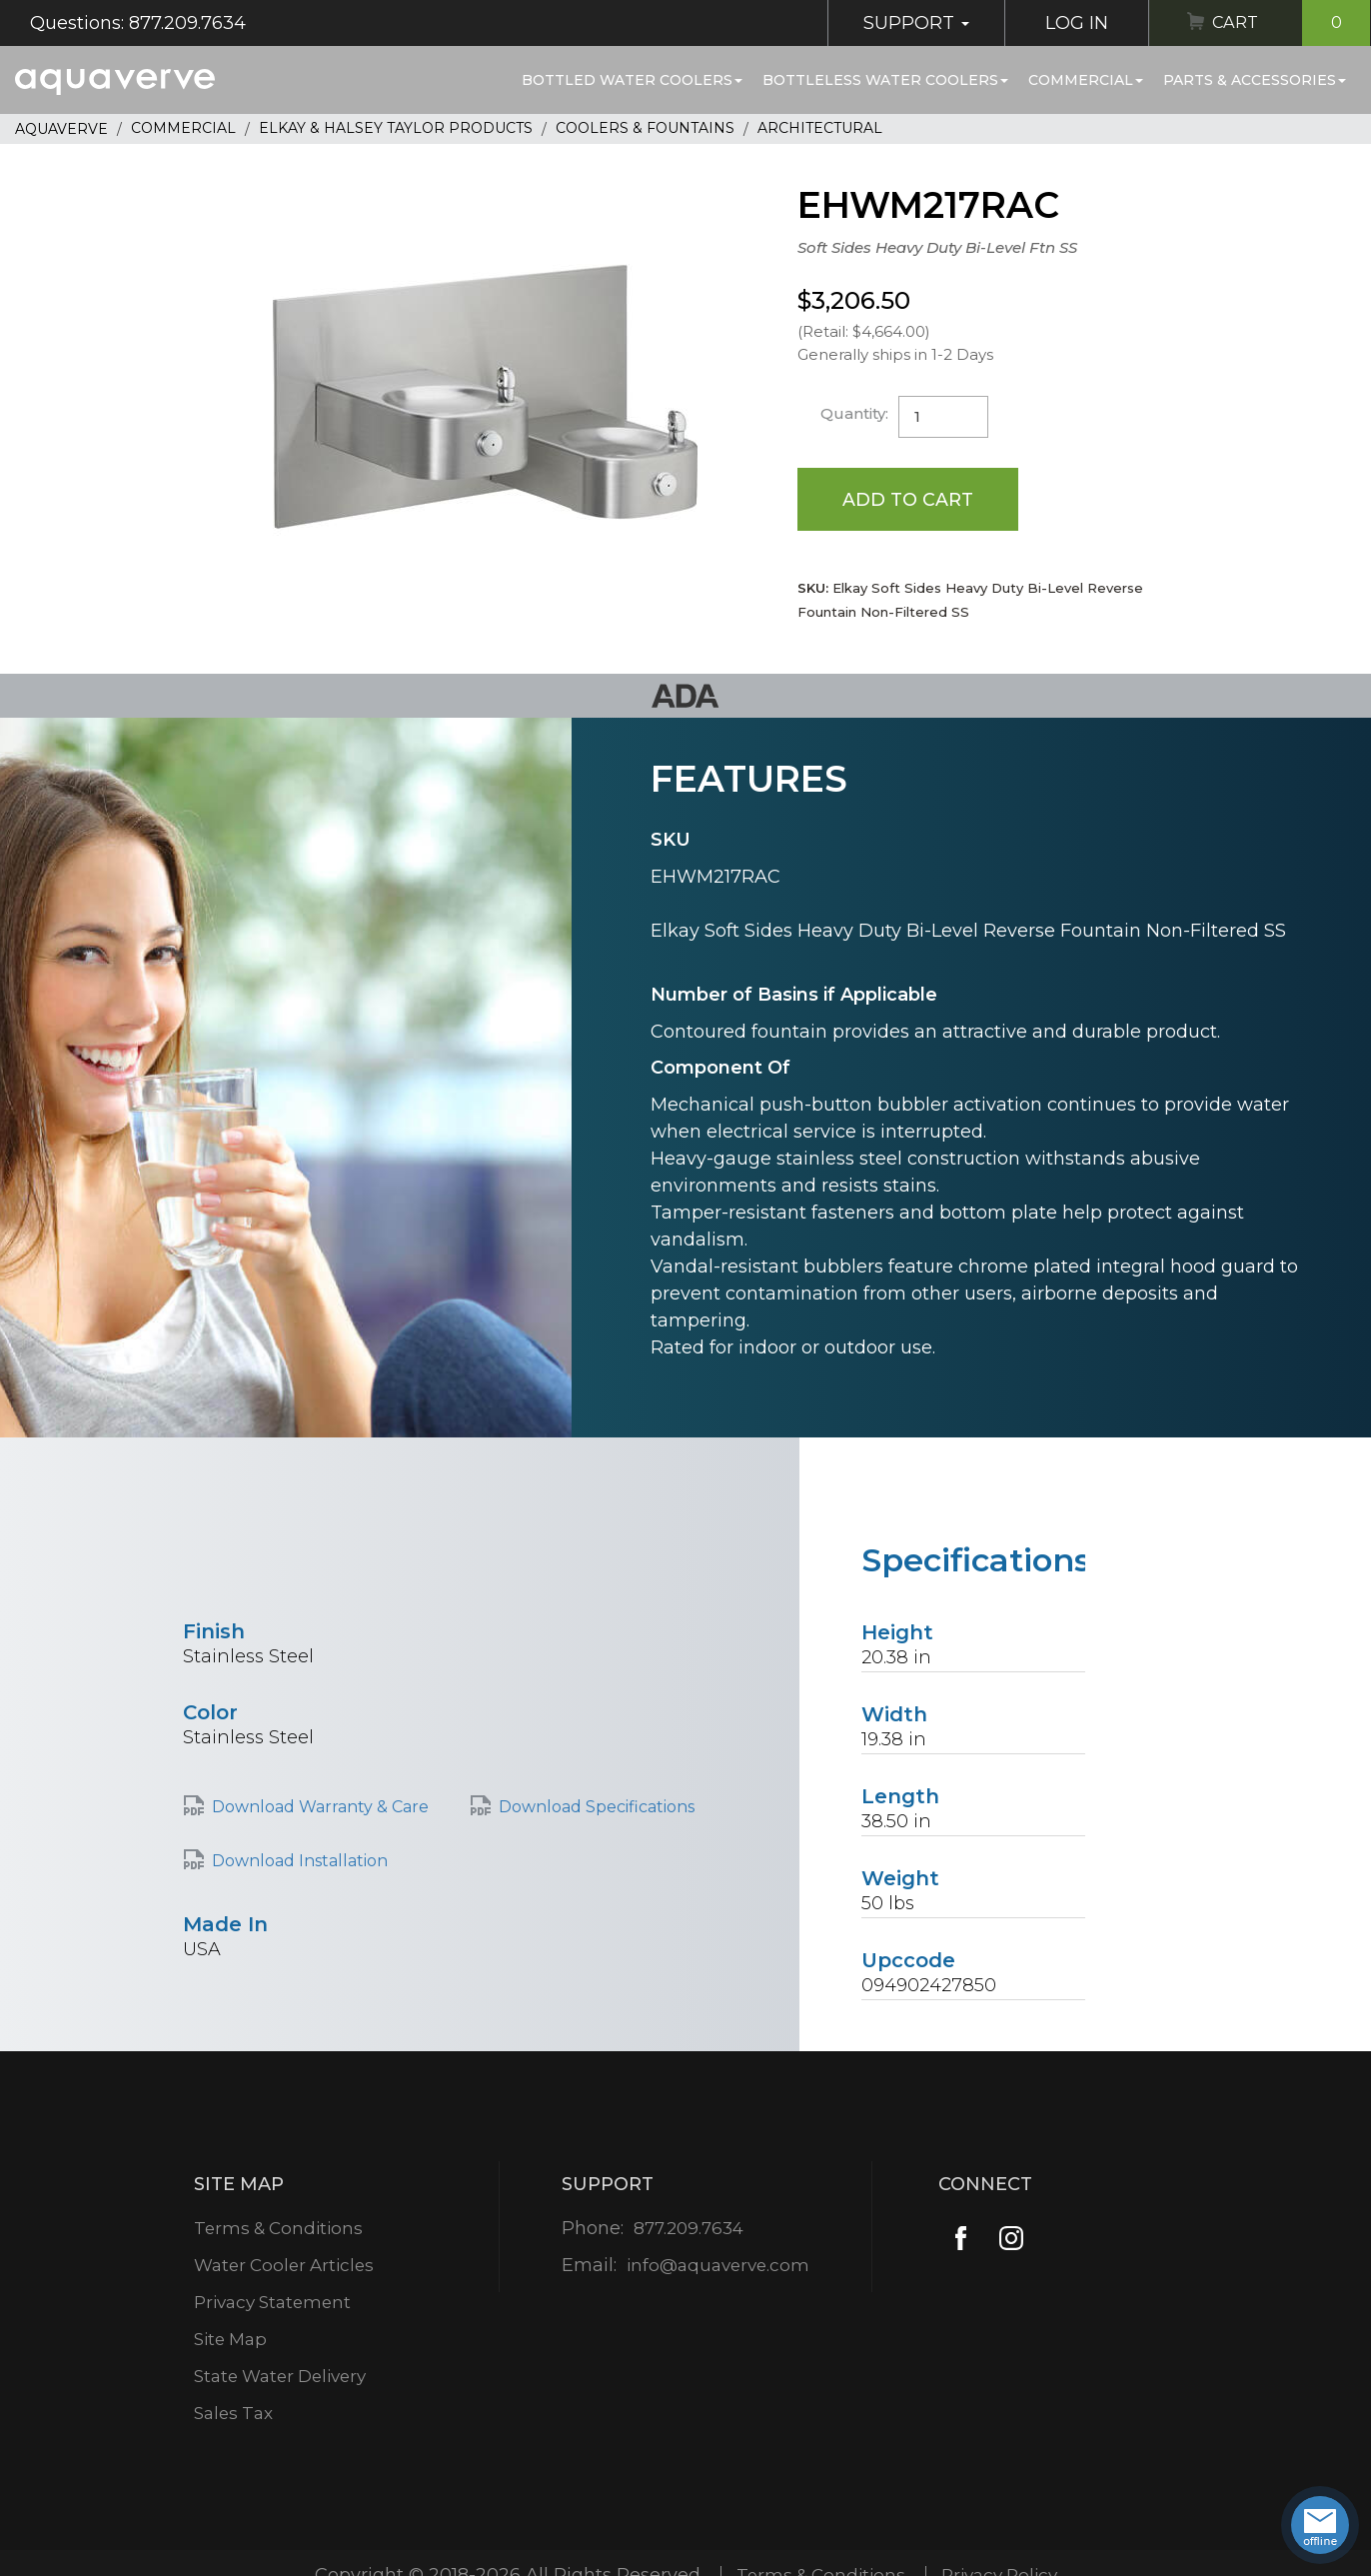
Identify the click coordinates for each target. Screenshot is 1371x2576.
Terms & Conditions (278, 2229)
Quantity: (855, 413)
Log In (1068, 23)
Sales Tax (232, 2414)
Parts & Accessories (1254, 80)
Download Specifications (596, 1807)
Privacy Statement (273, 2303)
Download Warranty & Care (320, 1807)
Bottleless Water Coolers (885, 80)
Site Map (229, 2340)
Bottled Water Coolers (632, 80)
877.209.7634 (688, 2229)
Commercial (1085, 80)
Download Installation (300, 1861)
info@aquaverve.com (718, 2266)
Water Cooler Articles (285, 2266)
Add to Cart (908, 499)
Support (908, 23)
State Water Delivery (283, 2377)
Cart (1288, 23)
